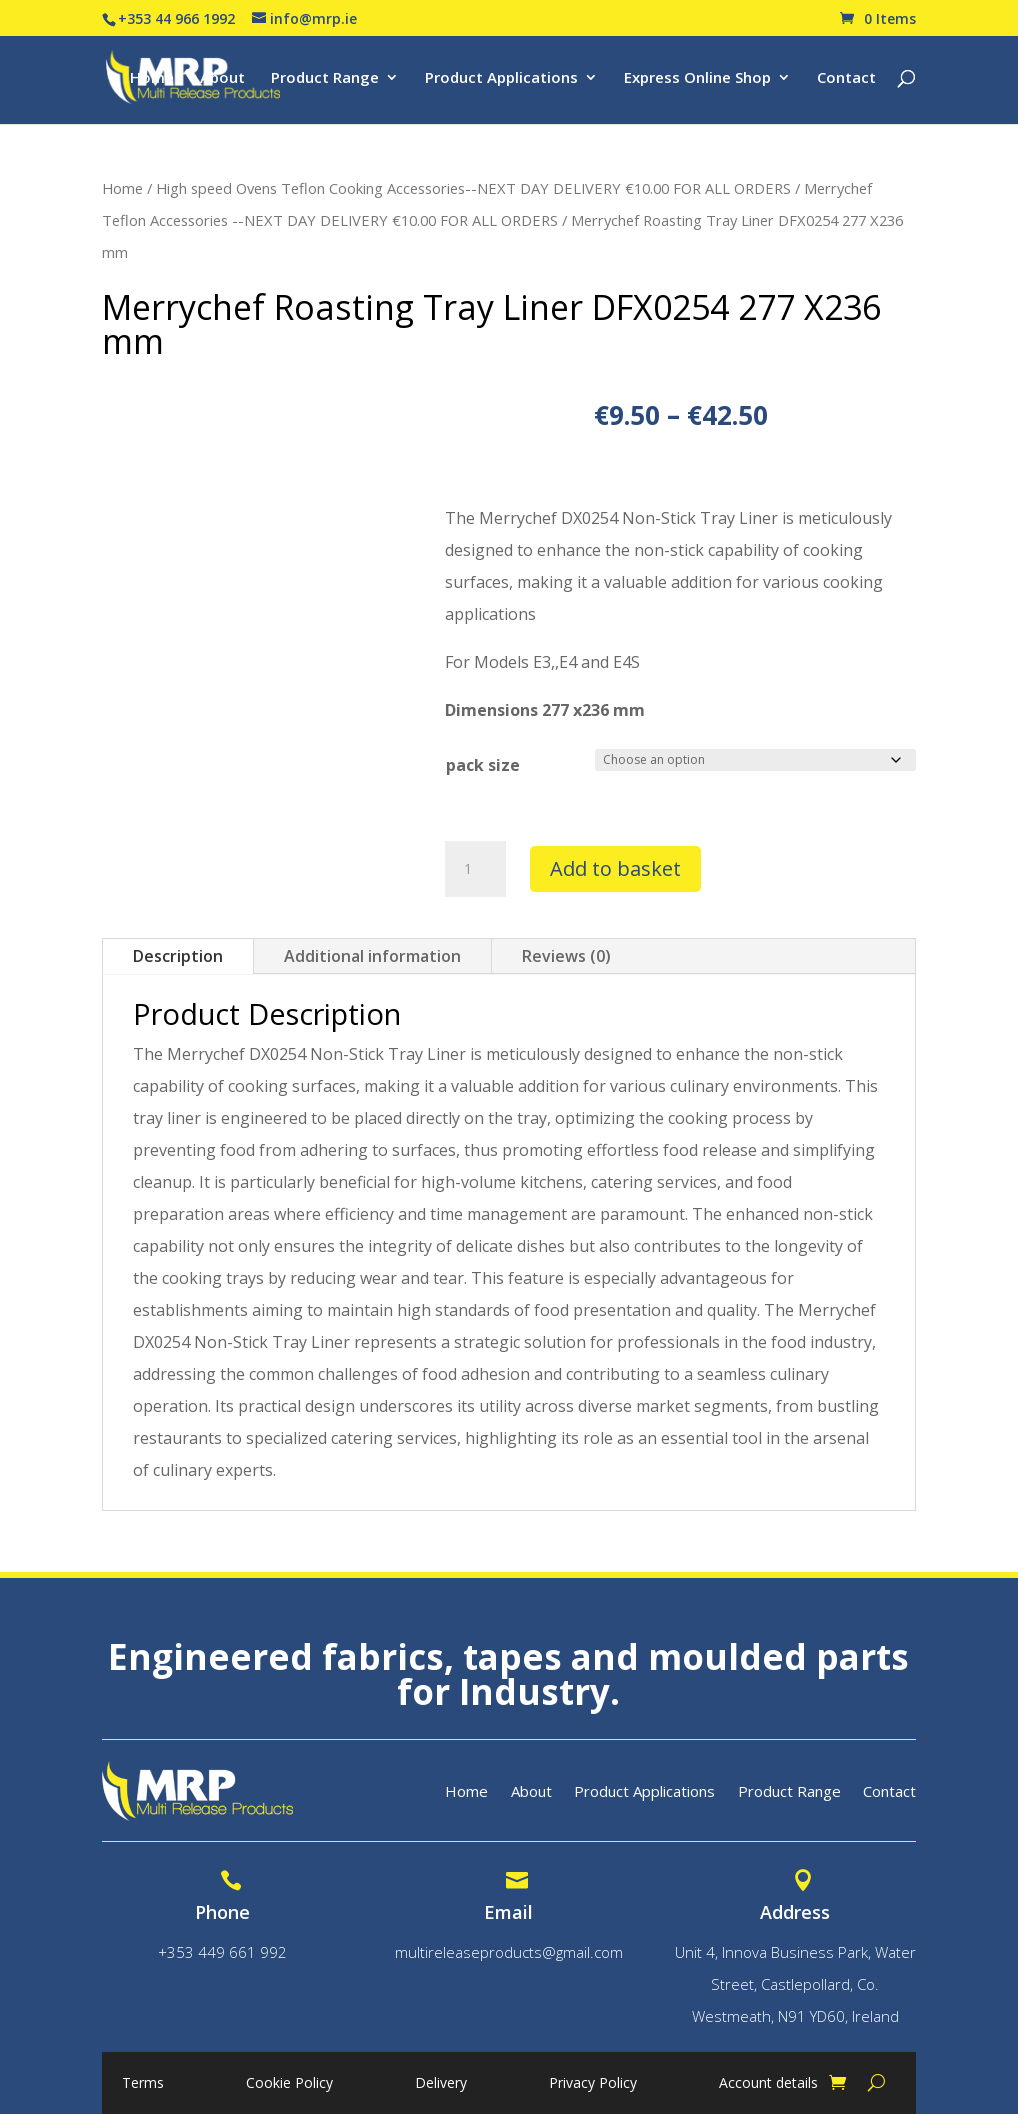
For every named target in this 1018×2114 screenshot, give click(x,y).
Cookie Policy (289, 2084)
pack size (483, 765)
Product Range (325, 78)
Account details (768, 2084)
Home (152, 78)
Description (178, 956)
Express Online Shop (697, 78)
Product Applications (501, 78)
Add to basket (615, 868)
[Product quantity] (475, 869)
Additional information (372, 956)
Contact (846, 78)
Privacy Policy (593, 2084)
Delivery (441, 2084)
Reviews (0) (566, 956)
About (222, 78)
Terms (143, 2084)
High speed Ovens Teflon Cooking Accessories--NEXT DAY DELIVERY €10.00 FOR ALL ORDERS (473, 188)
